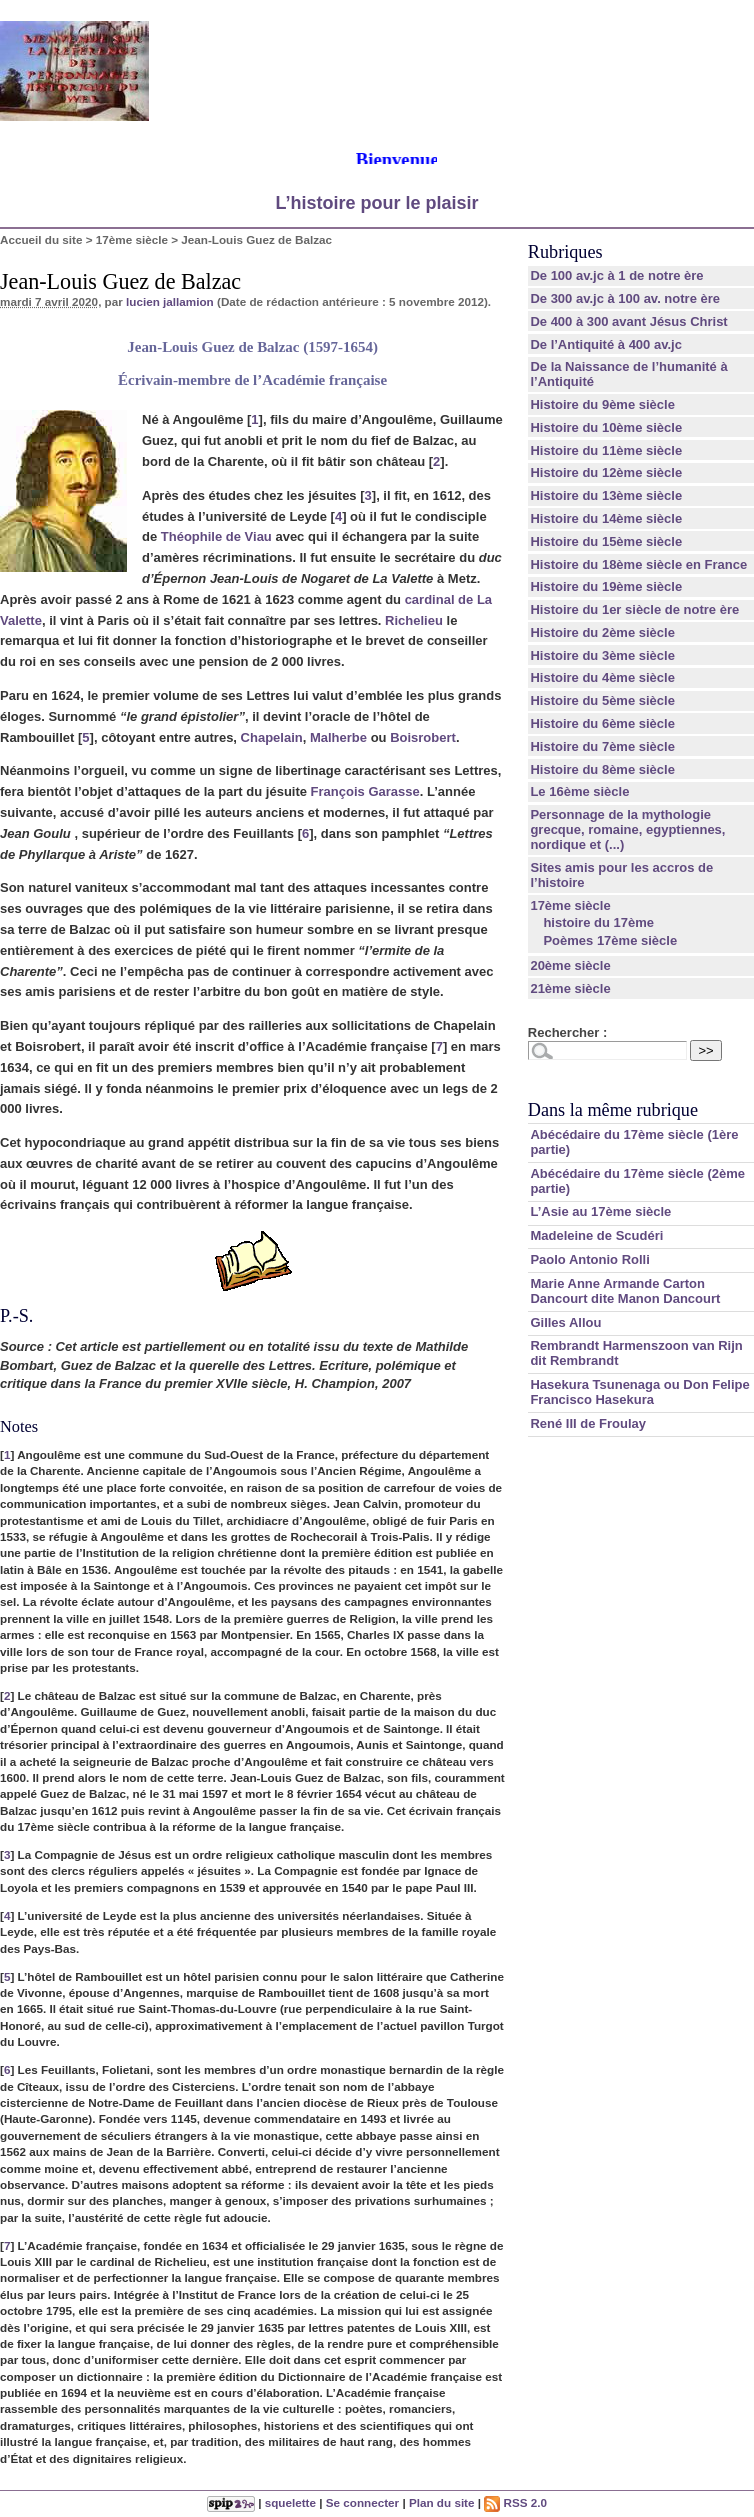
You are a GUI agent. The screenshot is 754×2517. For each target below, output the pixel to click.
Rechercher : (567, 1032)
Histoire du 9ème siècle (602, 404)
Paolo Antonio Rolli (589, 1259)
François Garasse (365, 791)
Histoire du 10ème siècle (606, 427)
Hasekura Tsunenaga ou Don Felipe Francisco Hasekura (639, 1392)
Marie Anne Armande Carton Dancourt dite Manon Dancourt (625, 1291)
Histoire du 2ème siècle (602, 632)
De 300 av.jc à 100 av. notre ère (625, 298)
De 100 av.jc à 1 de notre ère (616, 275)
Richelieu (414, 620)
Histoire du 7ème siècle (602, 746)
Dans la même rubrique (613, 1110)
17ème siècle (132, 239)
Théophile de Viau (216, 536)
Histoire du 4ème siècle (602, 677)
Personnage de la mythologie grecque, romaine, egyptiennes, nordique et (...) (627, 829)
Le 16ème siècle (579, 791)
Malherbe (338, 737)
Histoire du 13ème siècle (606, 495)
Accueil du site (41, 239)
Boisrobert (423, 737)
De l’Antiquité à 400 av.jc (605, 344)
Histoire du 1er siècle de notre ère (634, 609)
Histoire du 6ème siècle (602, 723)
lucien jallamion (170, 301)
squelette (290, 2502)
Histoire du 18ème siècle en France (638, 564)
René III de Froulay (588, 1423)
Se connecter (362, 2502)
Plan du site (442, 2502)
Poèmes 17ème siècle (610, 940)
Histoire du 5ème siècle (602, 700)
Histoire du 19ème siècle (606, 586)
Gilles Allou (565, 1322)
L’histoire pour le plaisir (376, 203)
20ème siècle (570, 965)
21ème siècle (570, 988)
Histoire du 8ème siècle (602, 769)
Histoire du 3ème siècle (602, 655)
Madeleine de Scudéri (596, 1235)
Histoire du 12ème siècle (606, 472)
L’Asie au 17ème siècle (600, 1211)
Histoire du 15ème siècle (606, 541)
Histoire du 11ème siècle (606, 450)
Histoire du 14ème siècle (606, 518)
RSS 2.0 (515, 2502)
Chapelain (272, 737)
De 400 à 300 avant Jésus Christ (628, 321)
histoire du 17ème (598, 922)
